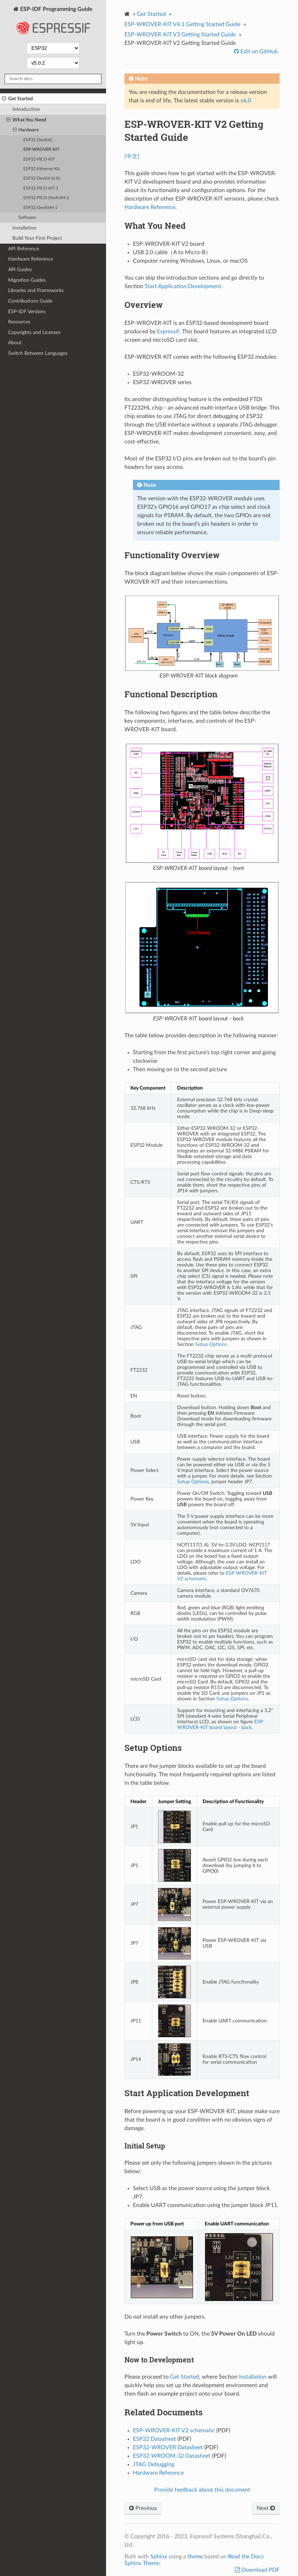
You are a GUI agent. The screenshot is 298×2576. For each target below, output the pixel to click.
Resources (19, 321)
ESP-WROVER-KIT (41, 149)
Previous (143, 2508)
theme (195, 2556)
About (15, 342)
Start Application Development (183, 286)
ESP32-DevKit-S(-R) (41, 178)
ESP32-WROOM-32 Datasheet (172, 2456)
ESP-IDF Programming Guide (53, 22)
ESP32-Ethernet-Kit (41, 169)
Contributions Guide (30, 301)
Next (266, 2508)
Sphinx (158, 2556)
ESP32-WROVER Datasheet (168, 2447)
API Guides (20, 269)
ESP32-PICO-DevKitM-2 (46, 198)
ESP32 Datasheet (154, 2439)
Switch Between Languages (38, 353)
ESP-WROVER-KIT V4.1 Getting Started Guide (182, 24)
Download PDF (260, 2570)
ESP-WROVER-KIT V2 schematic (174, 2430)
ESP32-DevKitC (38, 140)
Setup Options (211, 1344)
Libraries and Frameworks (36, 290)
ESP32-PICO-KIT (39, 159)
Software (27, 217)
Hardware (26, 130)
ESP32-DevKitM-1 (40, 208)
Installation (24, 228)
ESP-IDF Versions (27, 311)
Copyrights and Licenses (34, 332)
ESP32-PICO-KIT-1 (40, 188)
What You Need (26, 120)
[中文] (131, 156)
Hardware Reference (30, 259)
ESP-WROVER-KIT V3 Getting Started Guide (180, 34)
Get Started (17, 99)
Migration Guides (27, 280)
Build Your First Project (37, 238)
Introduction (26, 109)
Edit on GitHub (258, 51)
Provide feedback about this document (202, 2490)
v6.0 (245, 100)
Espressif (168, 331)
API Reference (23, 248)
